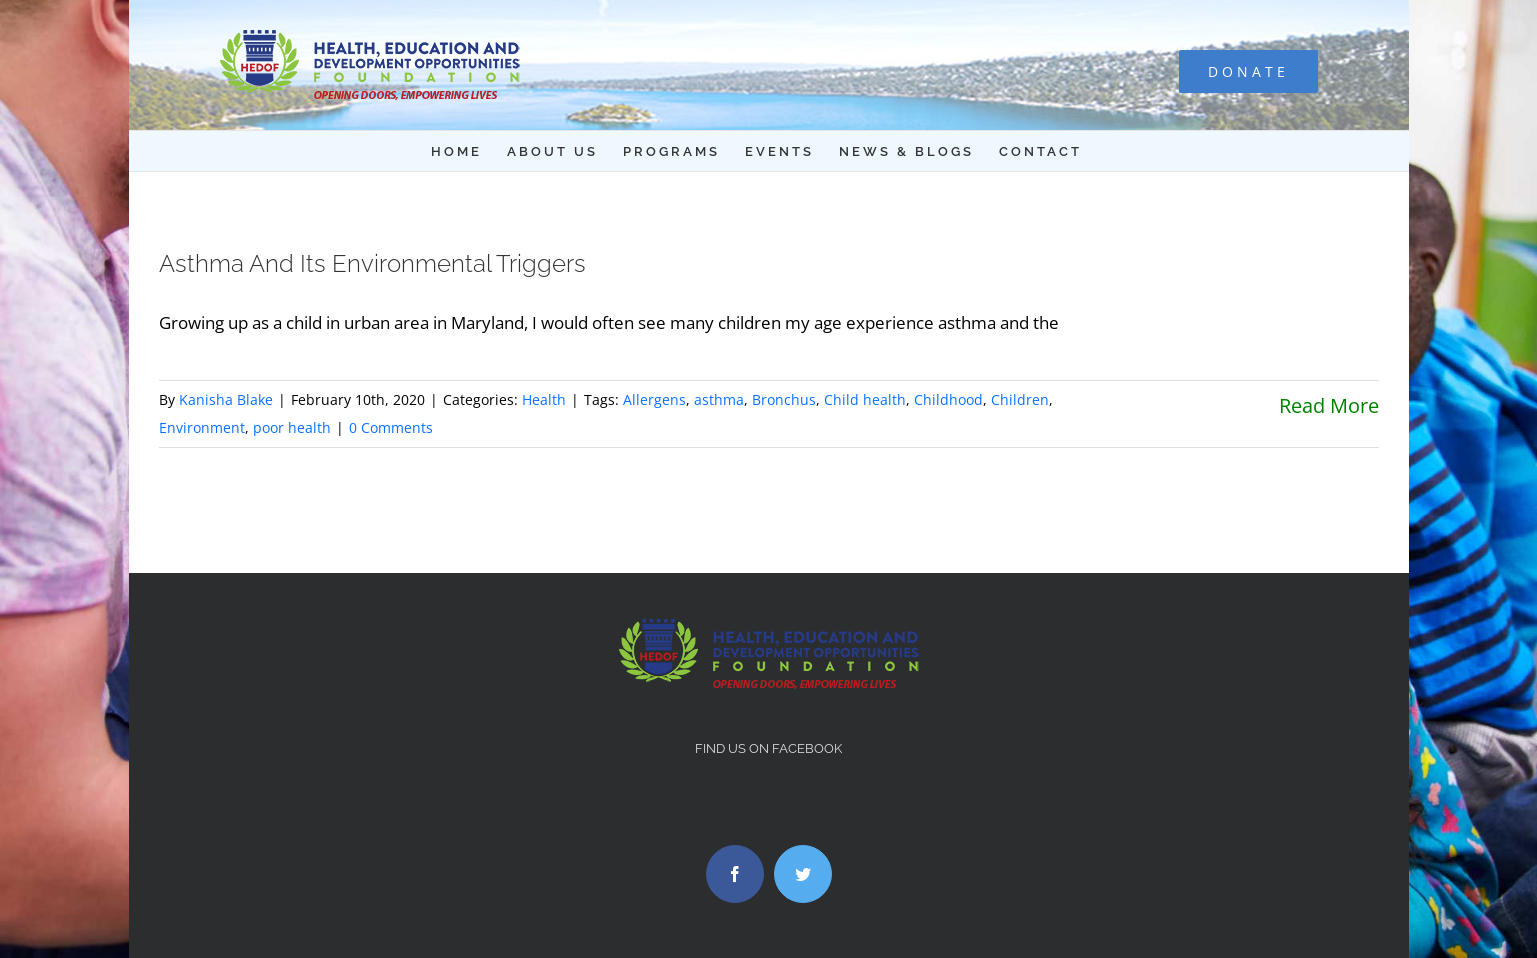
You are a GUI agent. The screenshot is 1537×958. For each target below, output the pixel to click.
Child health (865, 399)
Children (1020, 399)
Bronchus (784, 399)
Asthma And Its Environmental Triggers (372, 263)
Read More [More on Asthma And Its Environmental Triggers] (1329, 405)
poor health (292, 427)
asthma (719, 399)
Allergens (654, 399)
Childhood (948, 399)
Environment (202, 427)
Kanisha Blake (226, 399)
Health (544, 399)
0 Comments (391, 427)
